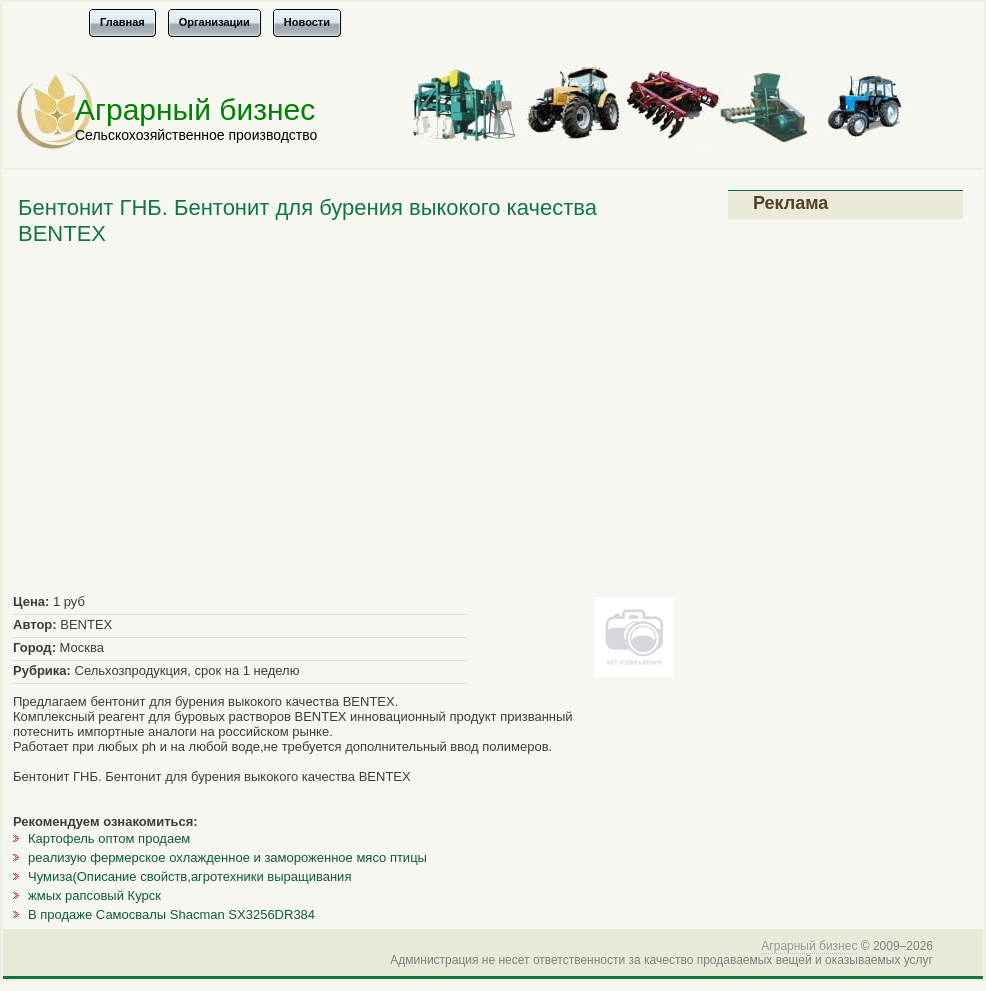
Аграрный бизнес (195, 109)
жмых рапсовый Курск (94, 895)
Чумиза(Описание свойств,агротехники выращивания (189, 876)
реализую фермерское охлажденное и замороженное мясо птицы (227, 857)
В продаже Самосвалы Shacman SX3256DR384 (171, 914)
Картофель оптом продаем (109, 838)
